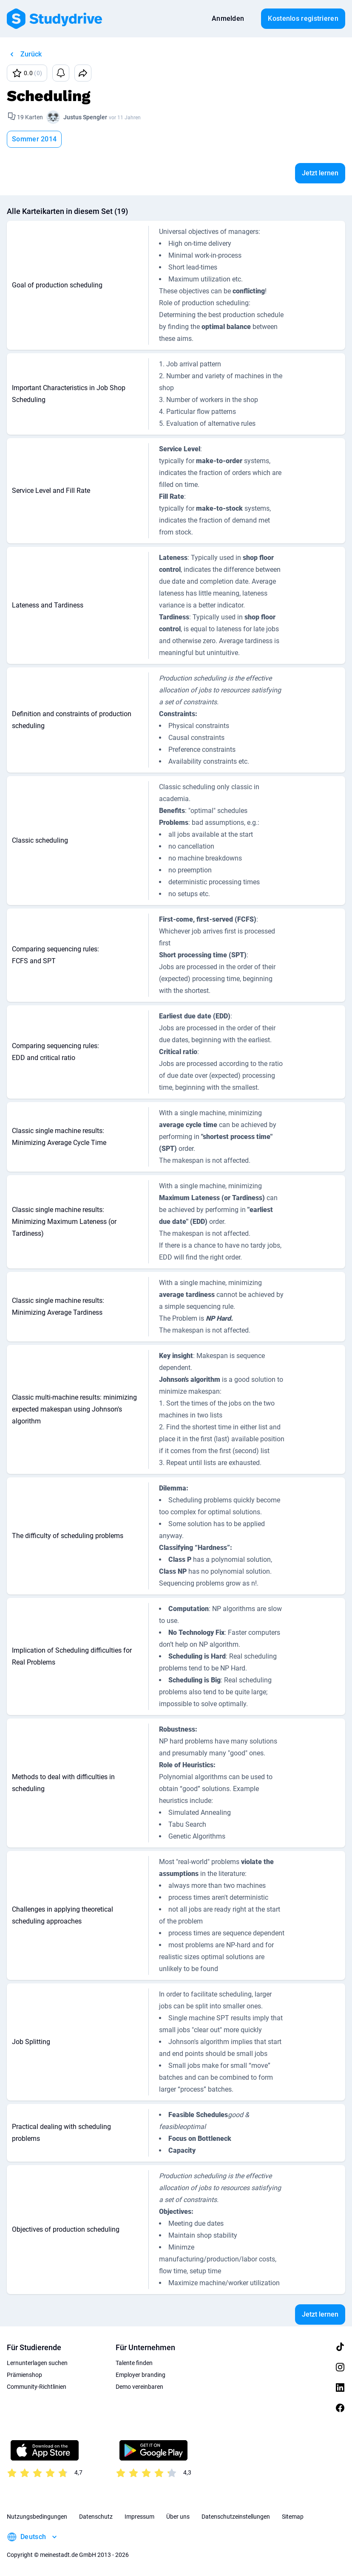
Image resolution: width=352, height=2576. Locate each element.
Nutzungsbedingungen (37, 2516)
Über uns (178, 2516)
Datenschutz (96, 2516)
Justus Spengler (85, 117)
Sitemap (293, 2516)
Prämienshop (24, 2374)
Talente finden (134, 2362)
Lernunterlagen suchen (37, 2362)
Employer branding (140, 2374)
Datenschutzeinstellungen (236, 2516)
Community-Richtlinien (36, 2386)
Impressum (139, 2516)
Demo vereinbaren (139, 2386)
